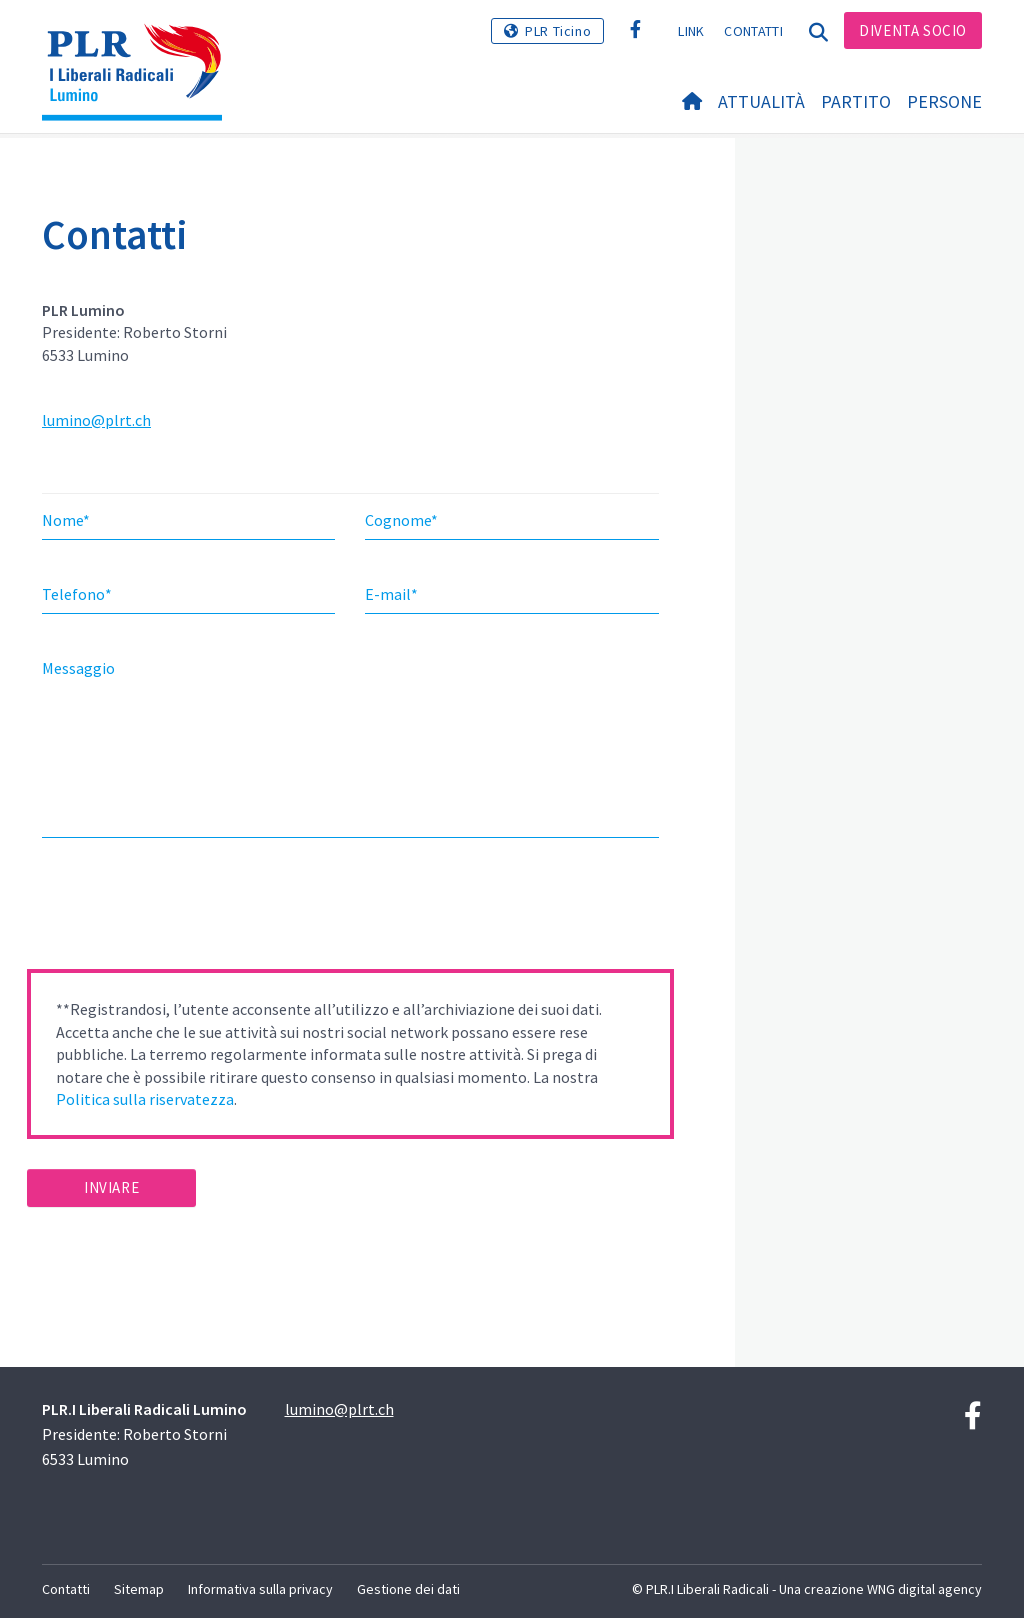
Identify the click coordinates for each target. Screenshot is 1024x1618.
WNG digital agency (924, 1589)
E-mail (391, 594)
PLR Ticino (558, 31)
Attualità (761, 101)
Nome (66, 520)
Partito (856, 101)
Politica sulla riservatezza (145, 1099)
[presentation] (179, 910)
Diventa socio (913, 30)
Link (691, 31)
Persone (944, 101)
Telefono (77, 594)
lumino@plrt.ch (96, 420)
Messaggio (78, 668)
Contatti (753, 31)
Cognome (401, 520)
